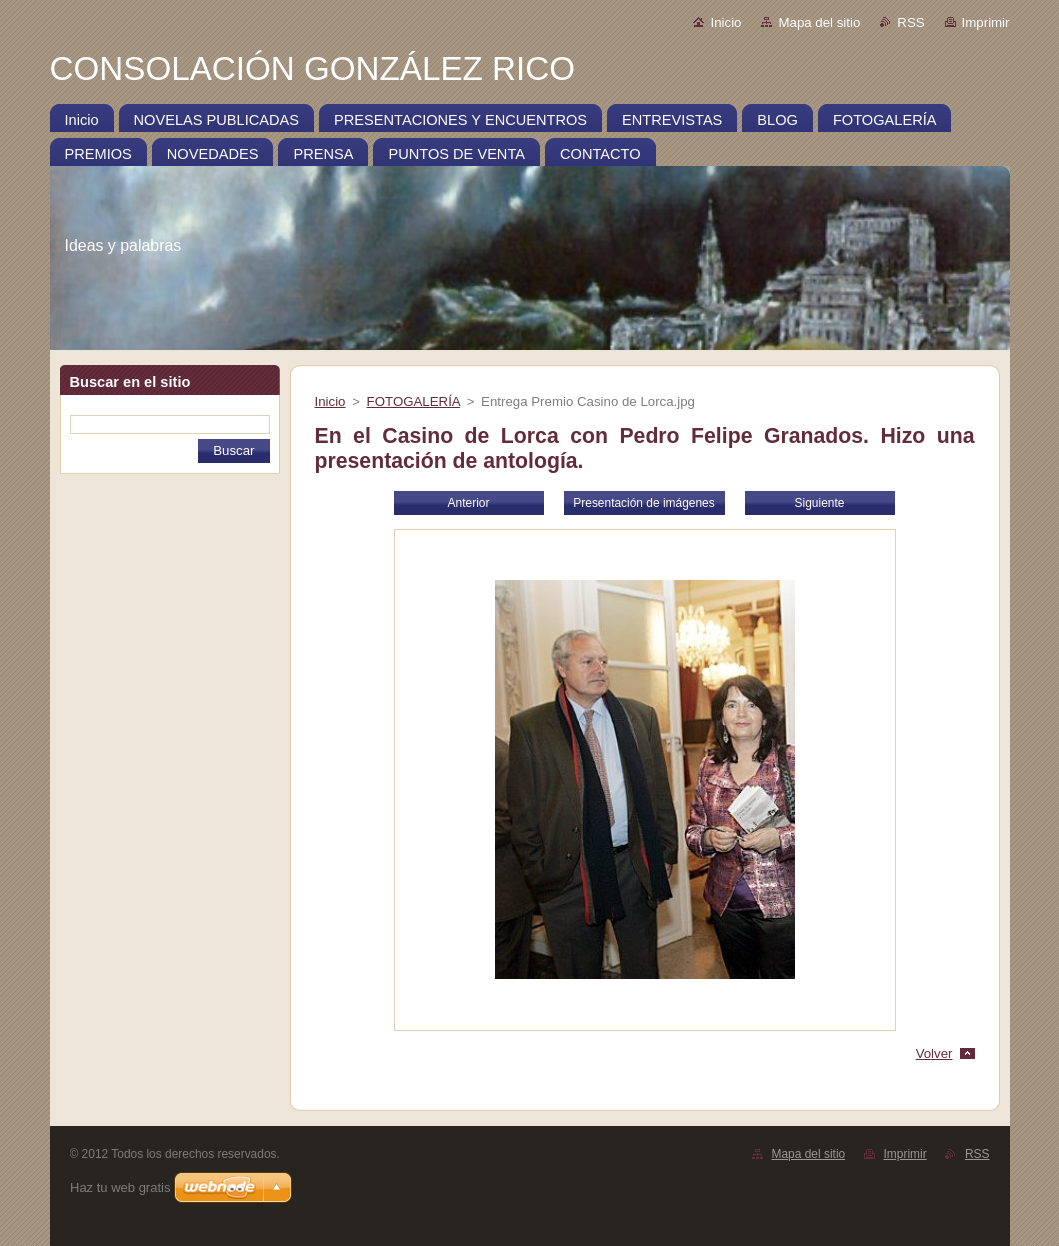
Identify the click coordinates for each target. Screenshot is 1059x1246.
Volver (934, 1053)
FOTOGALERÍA (413, 401)
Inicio (725, 22)
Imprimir (986, 22)
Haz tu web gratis (120, 1187)
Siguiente (820, 503)
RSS (910, 22)
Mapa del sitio (819, 22)
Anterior (469, 503)
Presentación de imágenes (643, 503)
